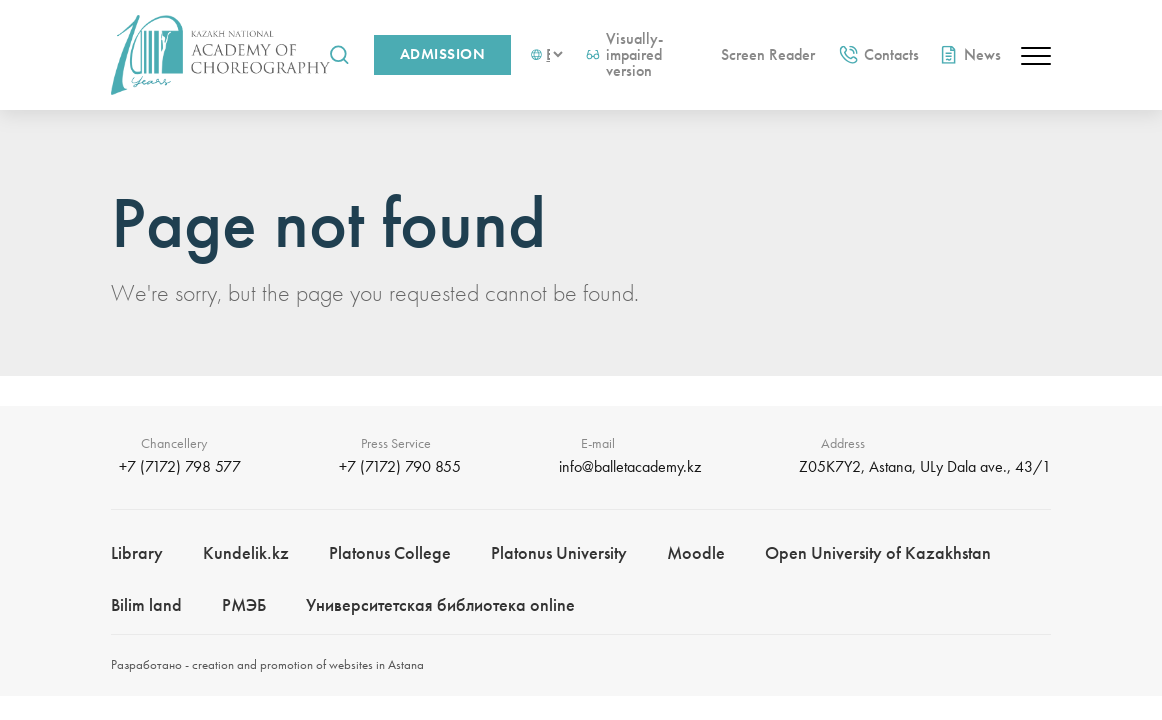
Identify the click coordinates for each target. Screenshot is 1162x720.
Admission (442, 54)
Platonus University (559, 552)
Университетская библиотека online (440, 604)
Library (137, 552)
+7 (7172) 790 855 (400, 466)
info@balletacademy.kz (630, 466)
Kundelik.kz (246, 552)
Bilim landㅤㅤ (146, 604)
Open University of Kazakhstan (878, 552)
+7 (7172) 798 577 (180, 466)
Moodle (696, 552)
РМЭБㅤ (244, 604)
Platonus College (390, 552)
